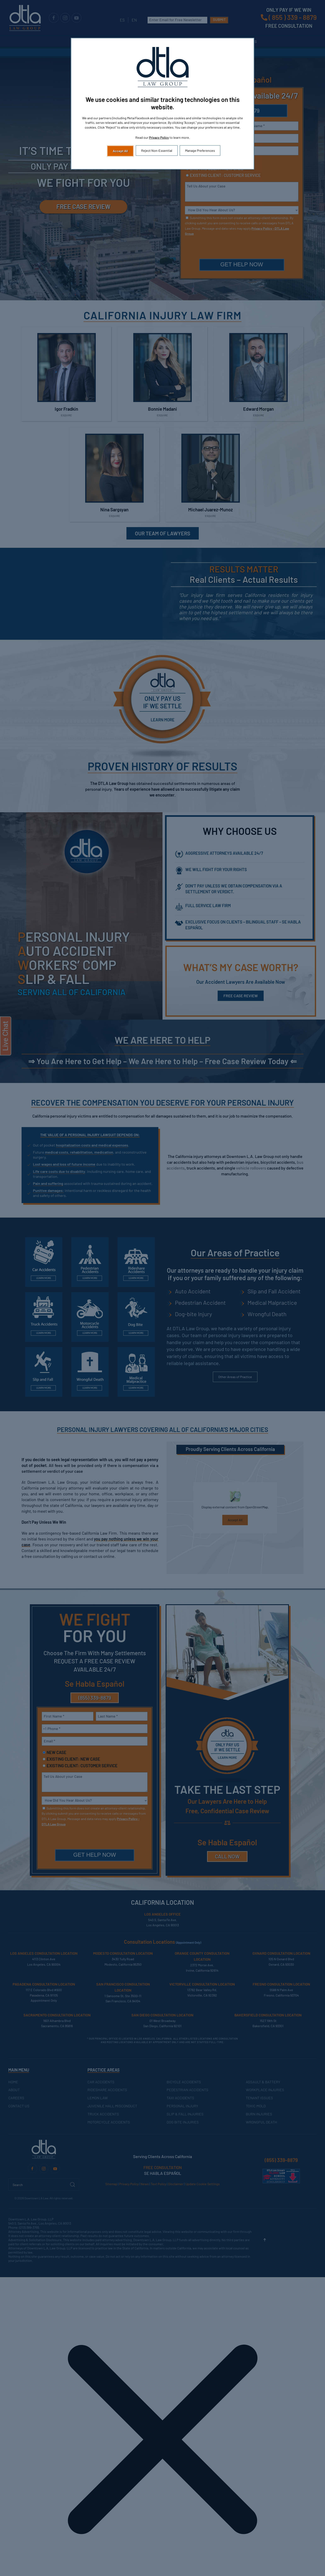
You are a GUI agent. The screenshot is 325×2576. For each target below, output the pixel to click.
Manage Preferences (200, 150)
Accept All (120, 151)
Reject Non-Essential (156, 150)
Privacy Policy (159, 137)
